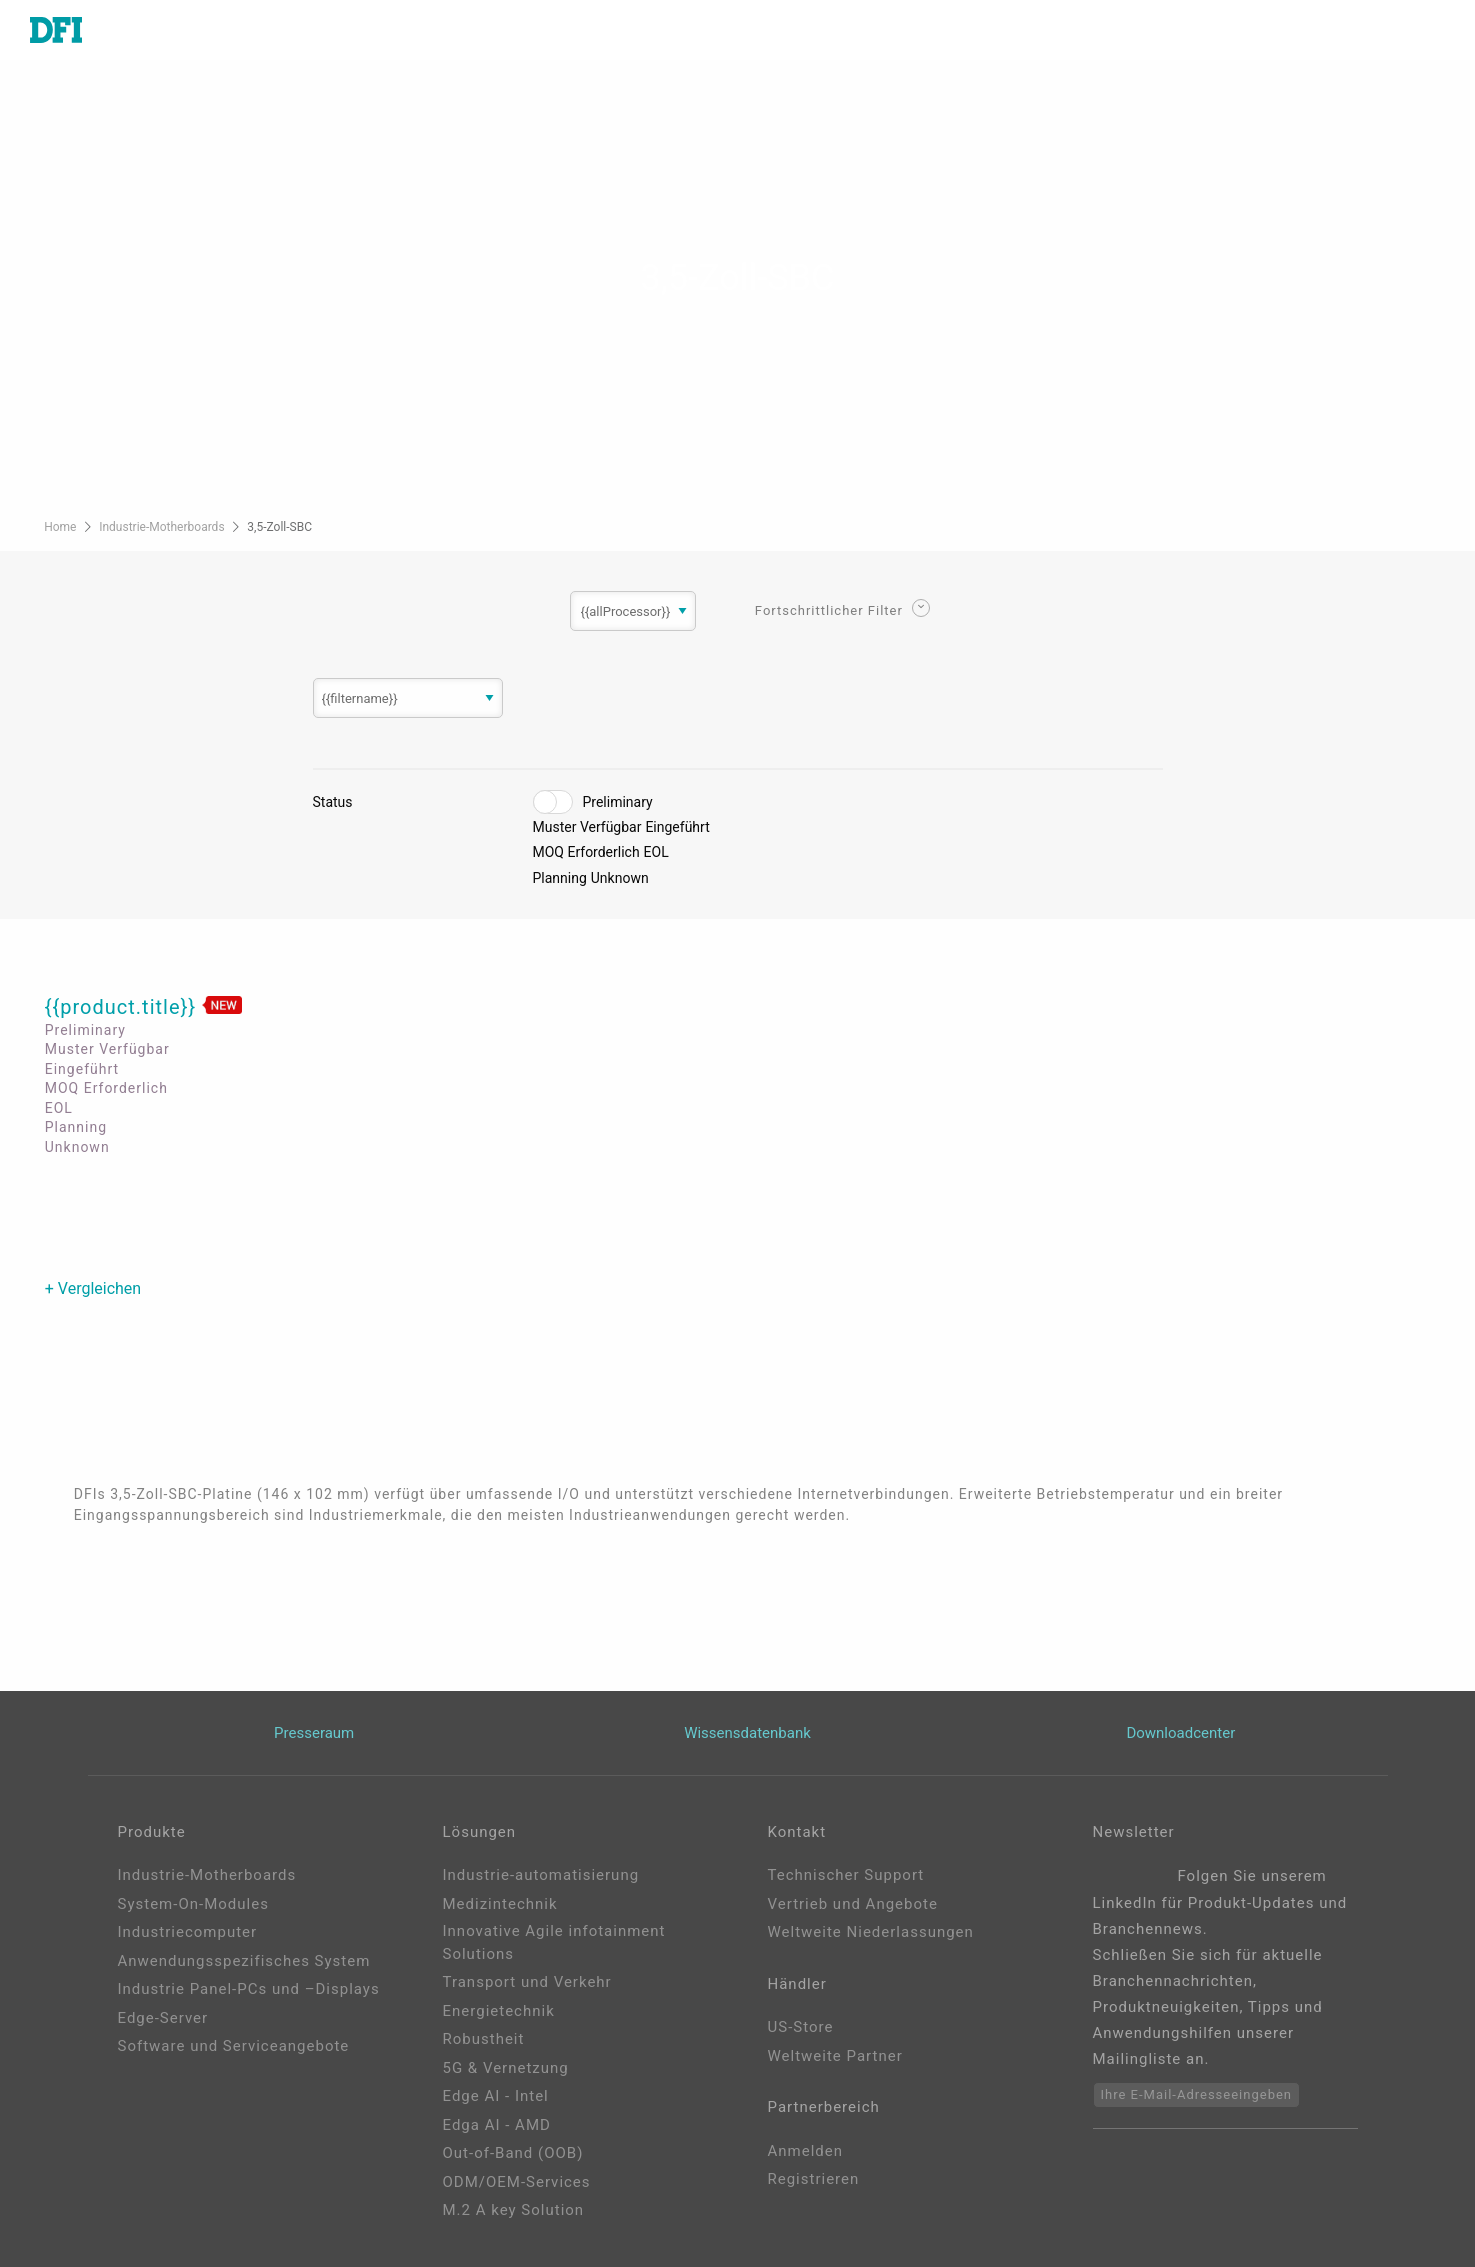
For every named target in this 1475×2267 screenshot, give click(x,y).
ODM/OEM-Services (517, 2182)
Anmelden (806, 2151)
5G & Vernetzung (506, 2068)
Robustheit (484, 2039)
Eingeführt (677, 827)
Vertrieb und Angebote (853, 1904)
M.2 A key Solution (514, 2210)
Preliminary (618, 802)
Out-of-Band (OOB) (513, 2153)
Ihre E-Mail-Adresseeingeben (1197, 2094)
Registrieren (814, 2179)
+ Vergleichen (93, 1288)
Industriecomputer (188, 1932)
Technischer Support (846, 1875)
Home (61, 527)
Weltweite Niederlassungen (871, 1932)
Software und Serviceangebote (234, 2046)
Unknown (620, 878)
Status (333, 802)
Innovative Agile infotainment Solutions (554, 1942)
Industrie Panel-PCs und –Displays (249, 1989)
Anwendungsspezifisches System (244, 1961)
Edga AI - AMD (497, 2125)
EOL (656, 852)
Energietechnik (499, 2011)
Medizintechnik (500, 1904)
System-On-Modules (193, 1904)
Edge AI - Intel (496, 2096)
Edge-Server (163, 2018)
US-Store (801, 2027)
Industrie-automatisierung (541, 1875)
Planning (560, 878)
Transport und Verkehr (527, 1982)
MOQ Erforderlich (586, 852)
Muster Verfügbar (587, 827)
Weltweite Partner (835, 2056)
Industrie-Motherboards (163, 527)
